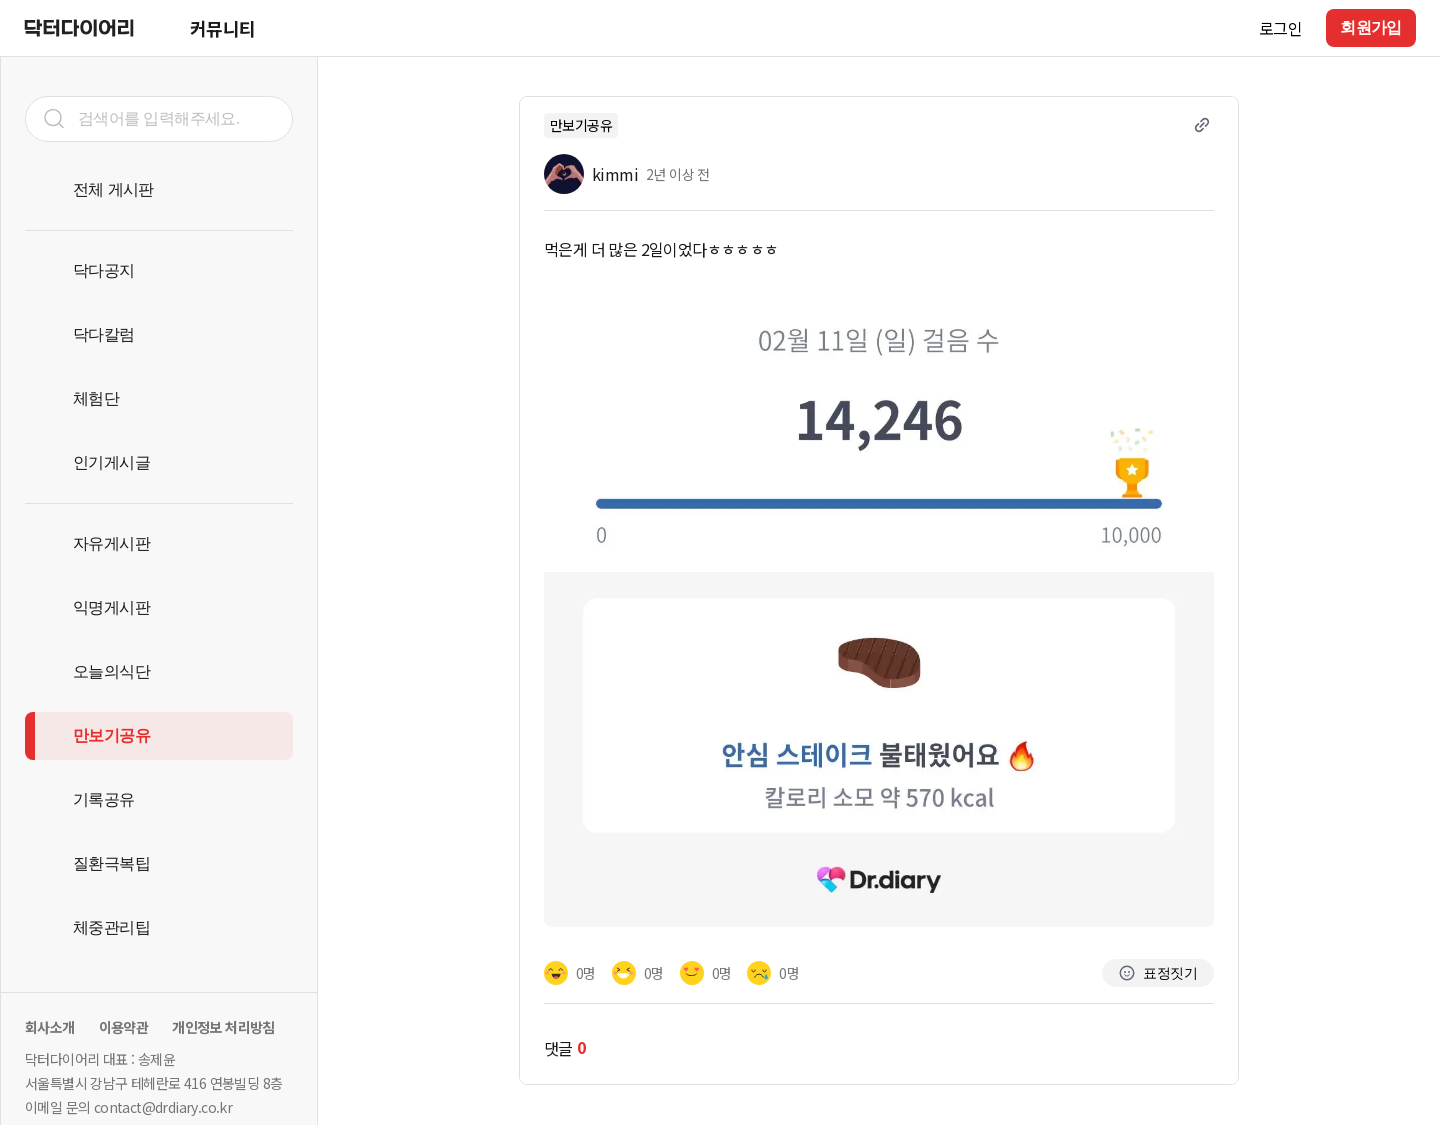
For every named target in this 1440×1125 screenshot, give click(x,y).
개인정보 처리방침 (223, 1027)
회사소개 (50, 1027)
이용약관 (124, 1027)
